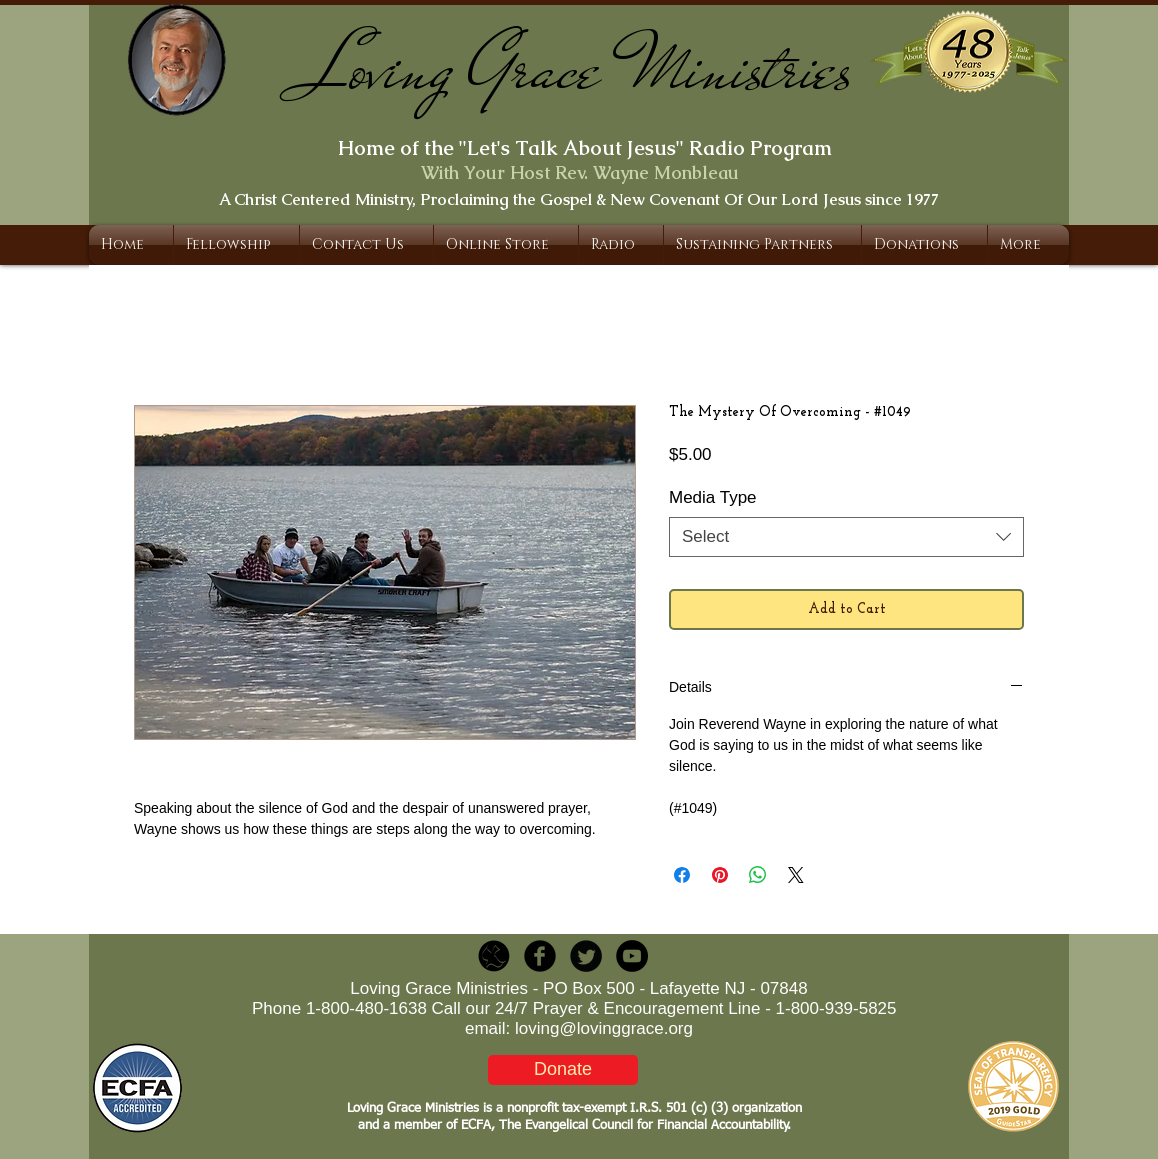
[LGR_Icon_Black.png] (494, 956)
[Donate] (563, 1070)
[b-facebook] (540, 956)
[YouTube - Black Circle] (632, 956)
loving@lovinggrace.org (604, 1028)
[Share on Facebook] (682, 875)
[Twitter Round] (586, 956)
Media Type (713, 497)
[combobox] (846, 537)
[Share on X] (796, 875)
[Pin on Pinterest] (720, 875)
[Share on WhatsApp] (758, 875)
